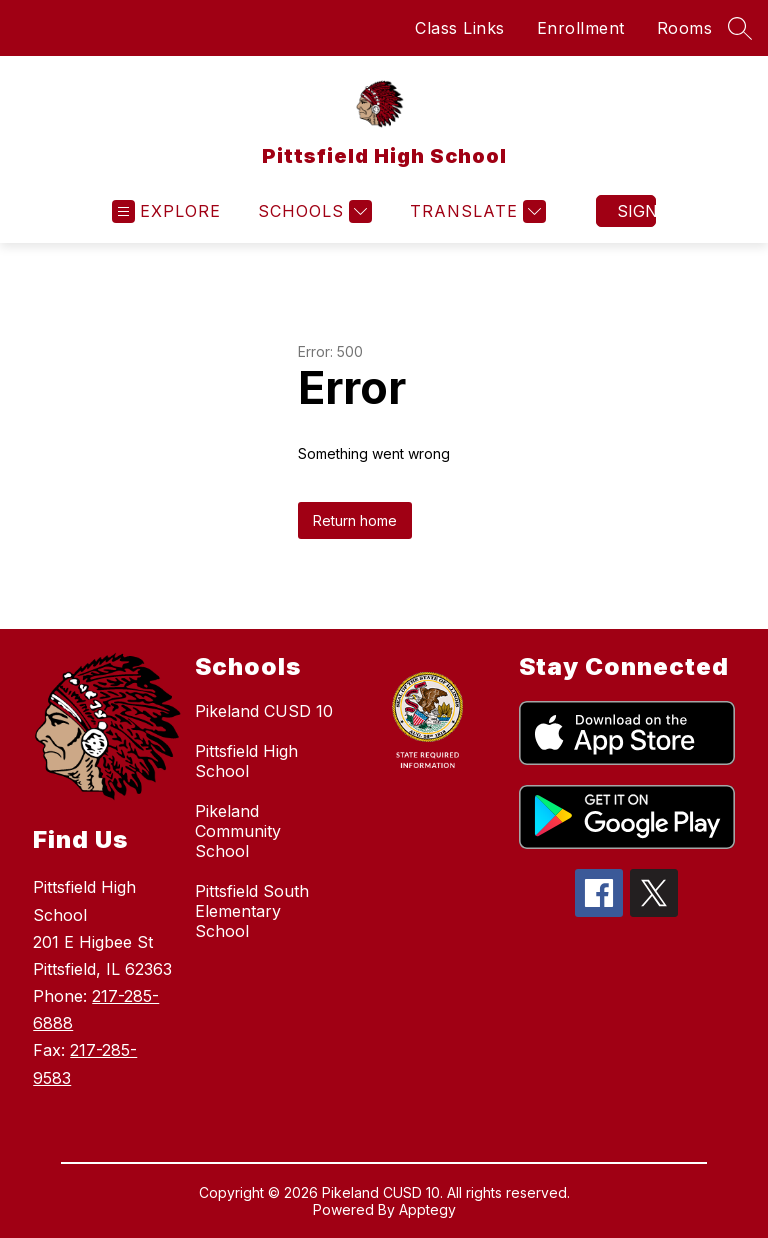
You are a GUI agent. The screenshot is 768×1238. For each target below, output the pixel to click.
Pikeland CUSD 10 (264, 711)
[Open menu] (166, 211)
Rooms (685, 28)
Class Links (460, 28)
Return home (355, 520)
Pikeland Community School (238, 831)
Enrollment (581, 28)
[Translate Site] (475, 211)
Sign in (636, 211)
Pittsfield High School (246, 761)
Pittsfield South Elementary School (252, 911)
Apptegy (427, 1209)
